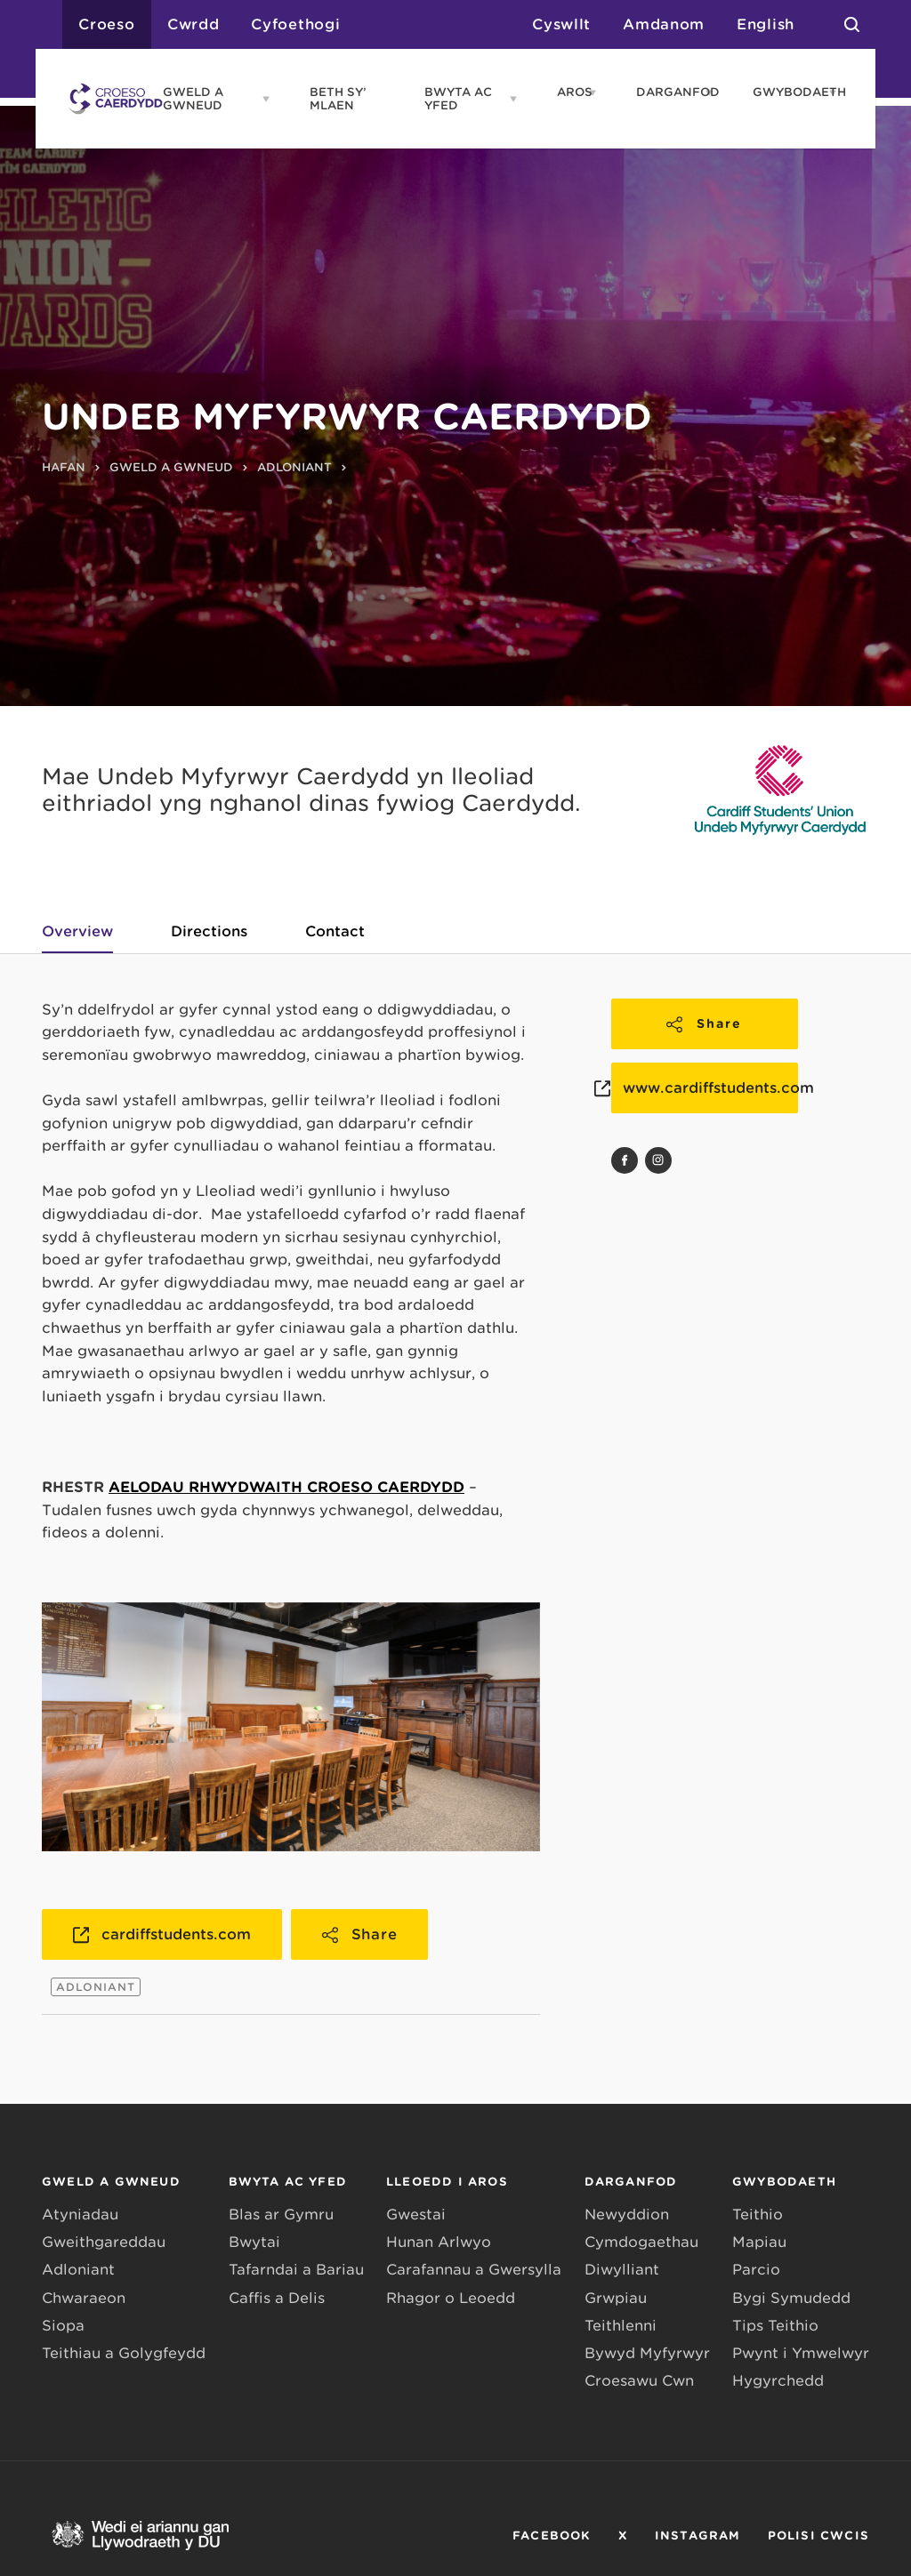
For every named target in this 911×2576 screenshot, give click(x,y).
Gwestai (416, 2214)
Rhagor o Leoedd (450, 2298)
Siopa (63, 2325)
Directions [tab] (209, 931)
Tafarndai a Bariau (296, 2269)
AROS (568, 92)
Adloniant (78, 2269)
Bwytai (254, 2242)
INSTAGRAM (698, 2535)
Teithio (757, 2214)
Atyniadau (80, 2214)
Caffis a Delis (277, 2298)
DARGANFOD (666, 92)
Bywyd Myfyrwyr (647, 2353)
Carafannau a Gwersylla (473, 2269)
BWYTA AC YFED (458, 98)
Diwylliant (621, 2269)
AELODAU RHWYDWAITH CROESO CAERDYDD (286, 1487)
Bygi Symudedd (791, 2298)
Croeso (106, 24)
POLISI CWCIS (818, 2535)
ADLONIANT (294, 467)
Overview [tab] (77, 931)
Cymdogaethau (641, 2242)
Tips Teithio (775, 2325)
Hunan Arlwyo (438, 2242)
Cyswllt (561, 24)
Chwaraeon (83, 2298)
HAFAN (63, 467)
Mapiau (759, 2242)
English (765, 24)
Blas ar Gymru (281, 2214)
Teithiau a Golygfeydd (124, 2353)
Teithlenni (620, 2325)
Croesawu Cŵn (639, 2380)
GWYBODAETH (786, 92)
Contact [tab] (335, 931)
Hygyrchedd (778, 2380)
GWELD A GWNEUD (193, 98)
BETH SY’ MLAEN (338, 98)
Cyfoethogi (295, 24)
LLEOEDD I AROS (447, 2181)
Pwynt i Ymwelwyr (800, 2353)
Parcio (756, 2269)
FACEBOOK (552, 2535)
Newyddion (626, 2214)
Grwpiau (615, 2298)
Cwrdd (193, 24)
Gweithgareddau (103, 2242)
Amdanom (664, 24)
